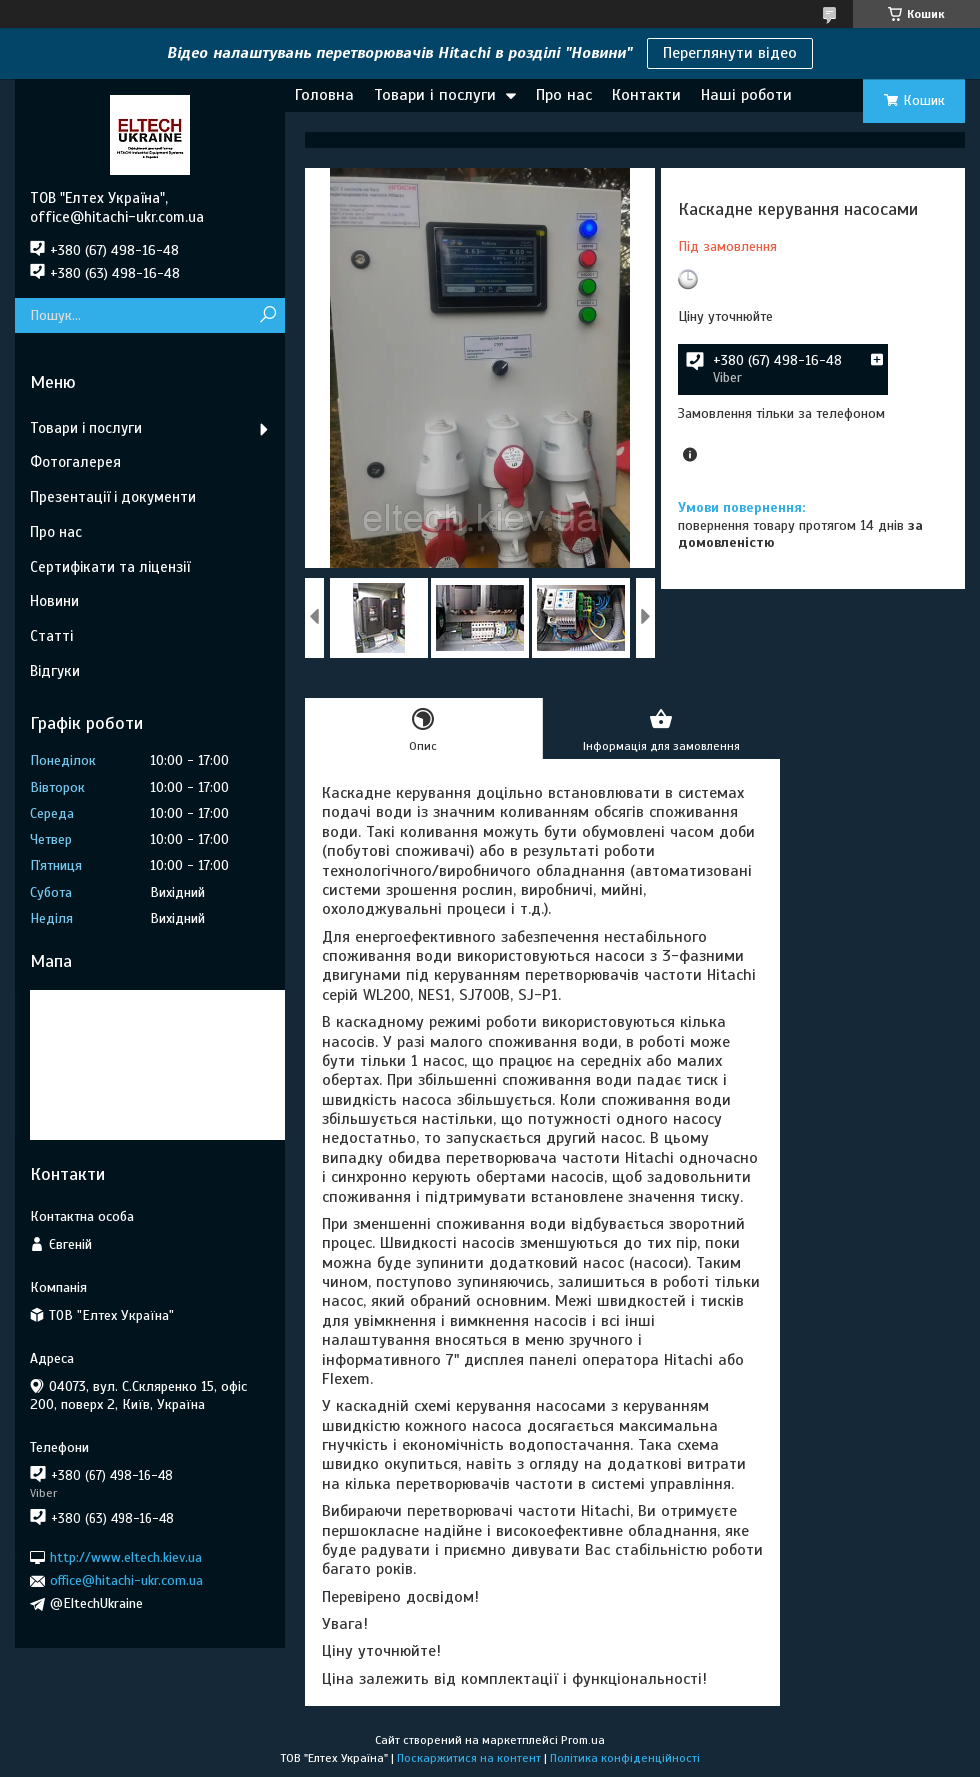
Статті (51, 636)
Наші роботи (746, 95)
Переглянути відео (730, 53)
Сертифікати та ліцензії (110, 567)
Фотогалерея (75, 462)
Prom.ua (583, 1740)
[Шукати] (267, 315)
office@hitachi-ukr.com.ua (126, 1580)
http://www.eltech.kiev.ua (126, 1557)
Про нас (564, 95)
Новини (54, 601)
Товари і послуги (435, 95)
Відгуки (55, 671)
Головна (324, 95)
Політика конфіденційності (625, 1758)
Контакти (646, 95)
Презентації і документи (113, 497)
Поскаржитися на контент (469, 1758)
